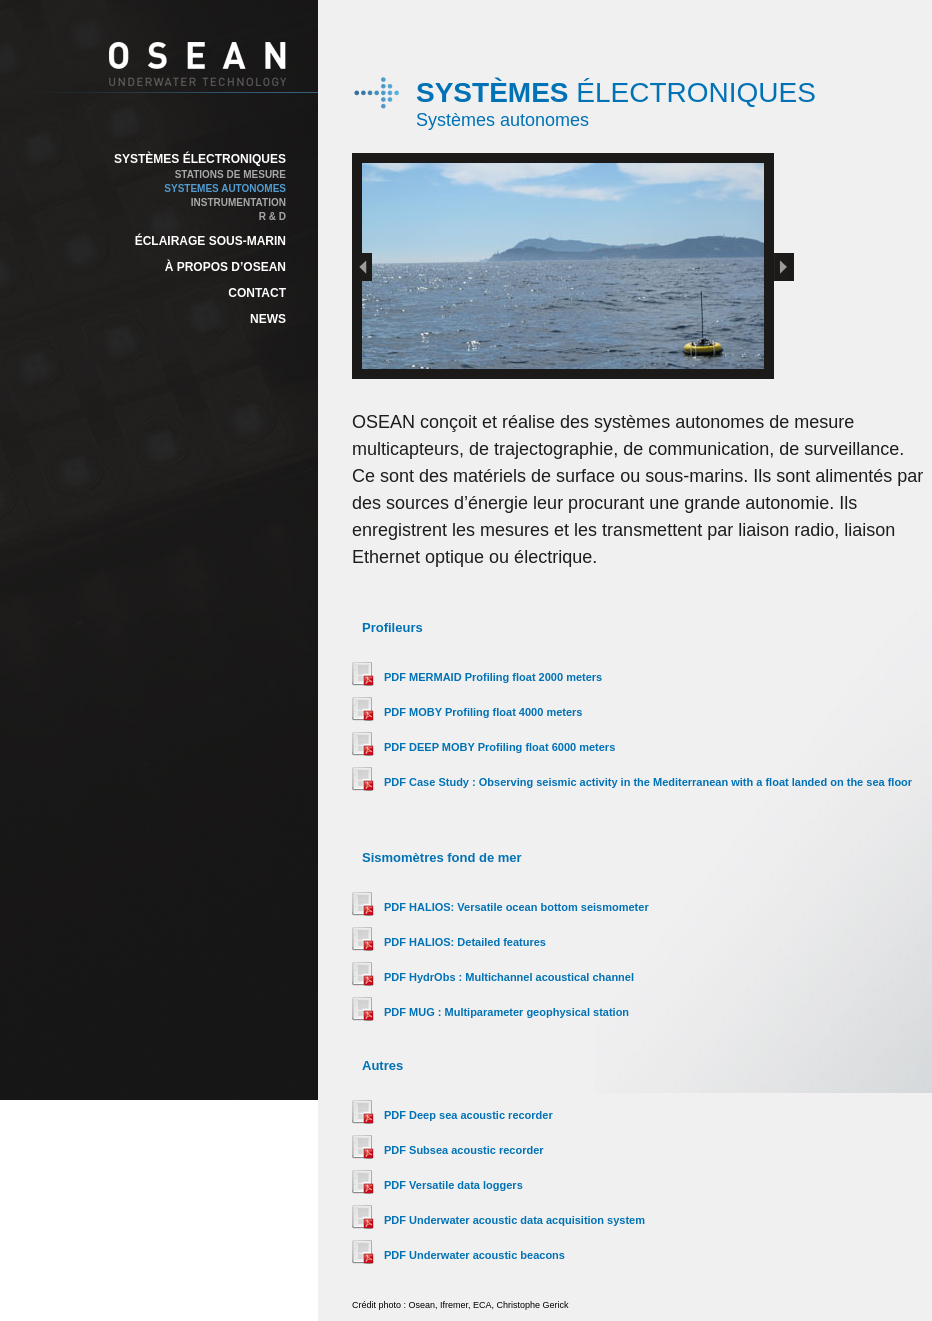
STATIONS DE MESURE (230, 174)
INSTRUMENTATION (238, 202)
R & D (272, 216)
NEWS (268, 319)
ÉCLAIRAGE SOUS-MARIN (210, 241)
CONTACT (257, 293)
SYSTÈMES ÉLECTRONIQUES (200, 159)
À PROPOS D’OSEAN (225, 267)
